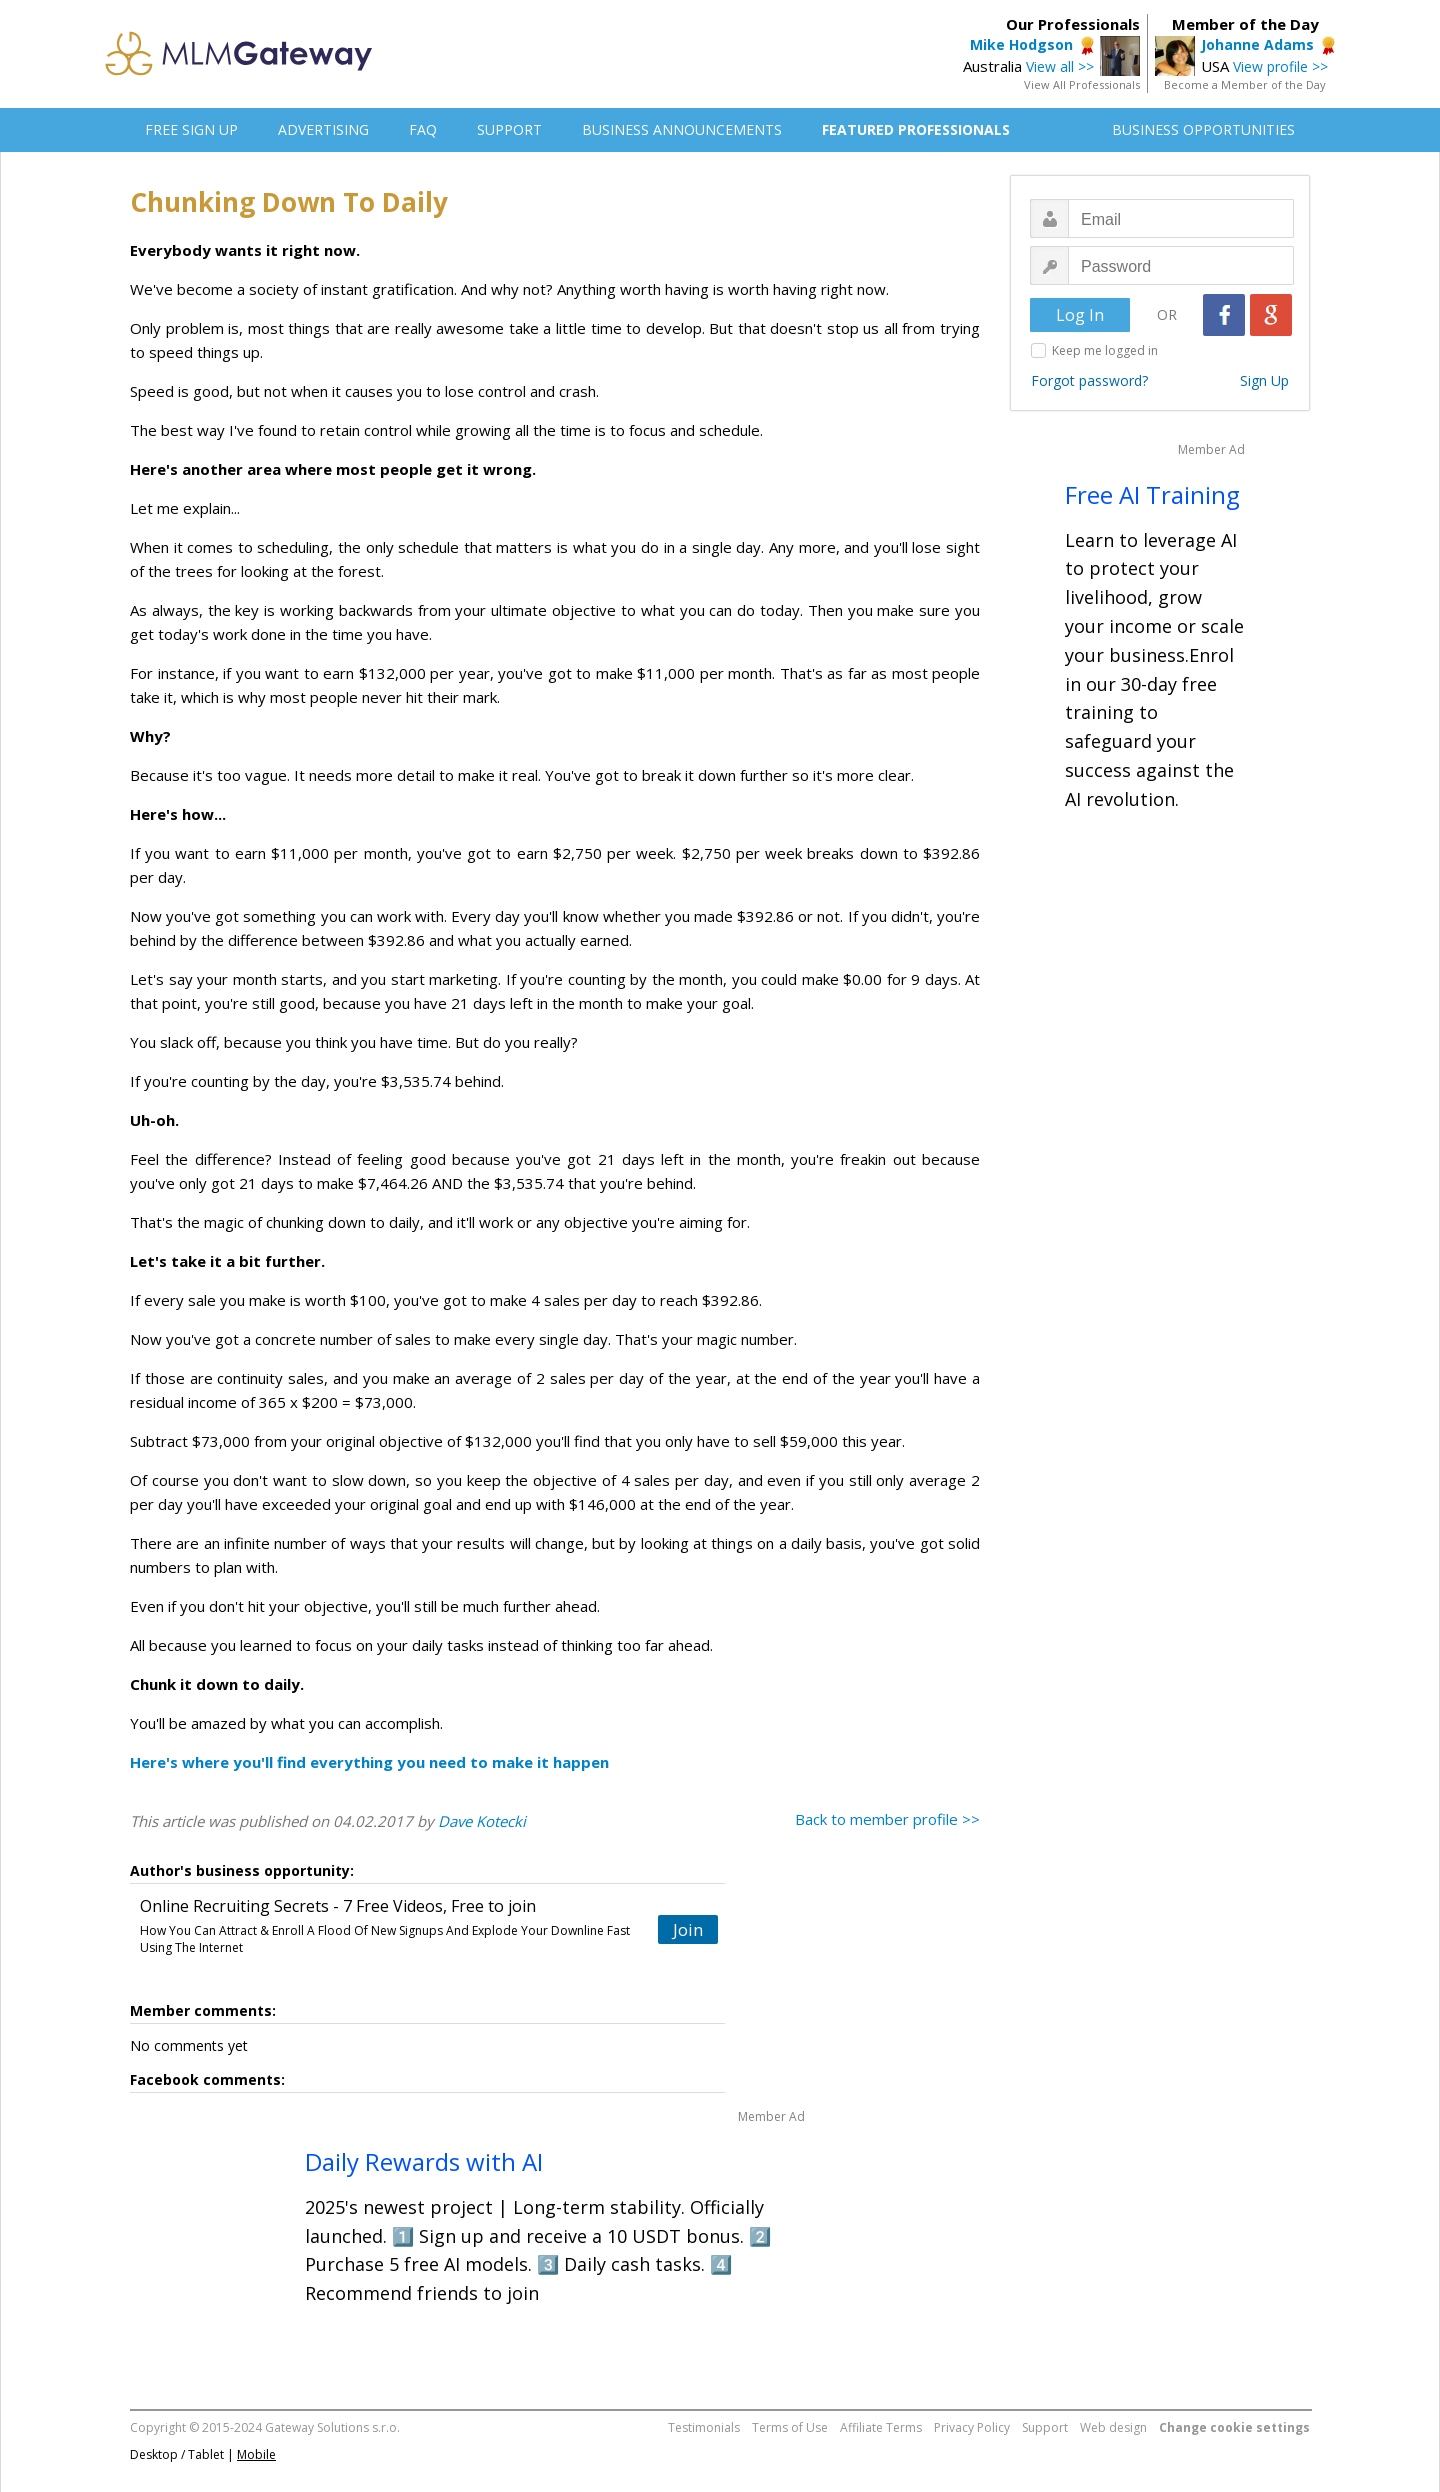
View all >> (1060, 66)
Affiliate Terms (881, 2427)
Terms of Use (790, 2427)
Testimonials (704, 2427)
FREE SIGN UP (191, 129)
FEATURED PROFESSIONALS (916, 129)
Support (1045, 2427)
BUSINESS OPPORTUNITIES (1203, 129)
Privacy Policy (972, 2427)
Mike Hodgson (1021, 44)
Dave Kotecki (482, 1821)
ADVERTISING (323, 129)
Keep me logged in (1105, 350)
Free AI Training (1152, 494)
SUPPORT (509, 129)
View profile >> (1280, 66)
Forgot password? (1089, 380)
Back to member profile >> (887, 1819)
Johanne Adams (1257, 44)
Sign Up (1264, 380)
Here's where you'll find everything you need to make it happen (369, 1762)
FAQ (423, 129)
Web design (1113, 2427)
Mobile (256, 2454)
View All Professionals (1082, 84)
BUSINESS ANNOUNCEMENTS (682, 129)
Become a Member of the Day (1245, 84)
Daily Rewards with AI (424, 2161)
